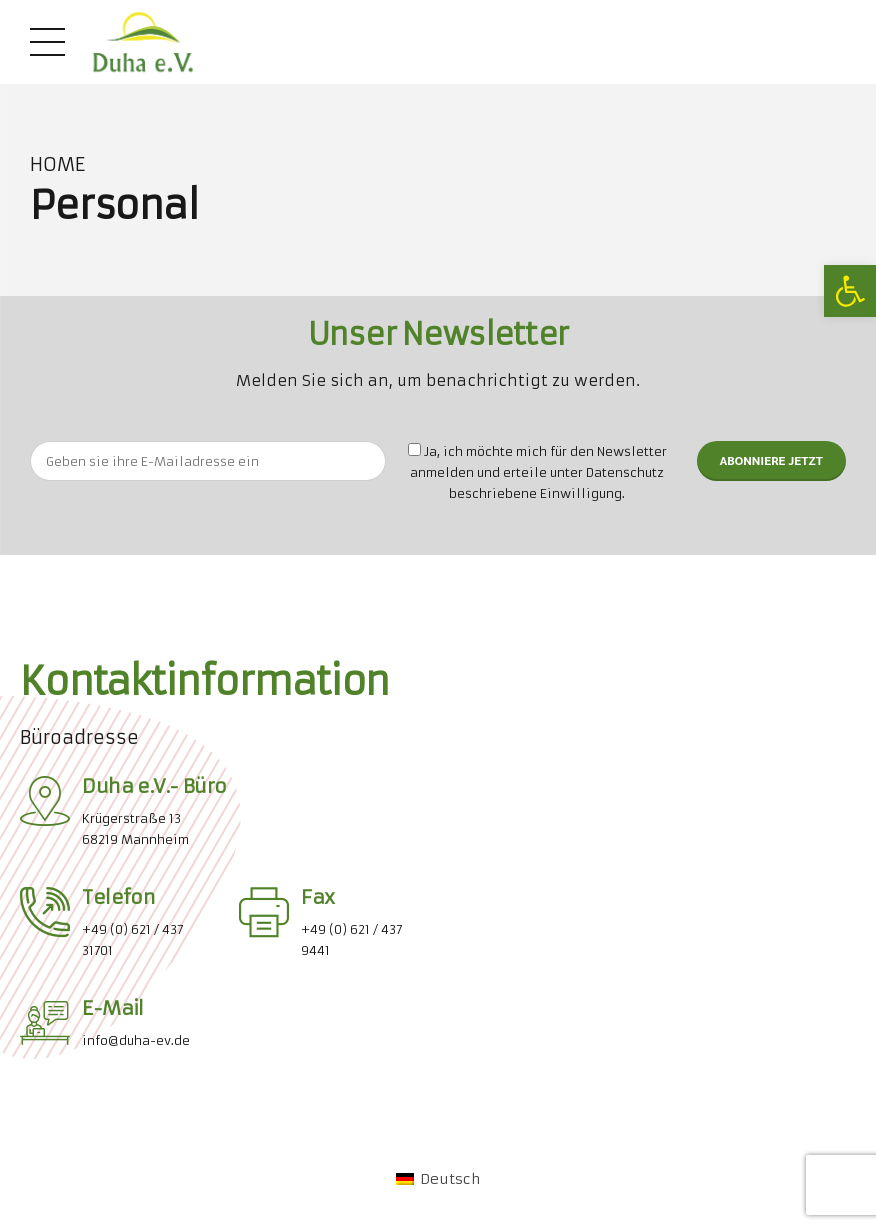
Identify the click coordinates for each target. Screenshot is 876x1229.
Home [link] (57, 165)
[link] (850, 291)
